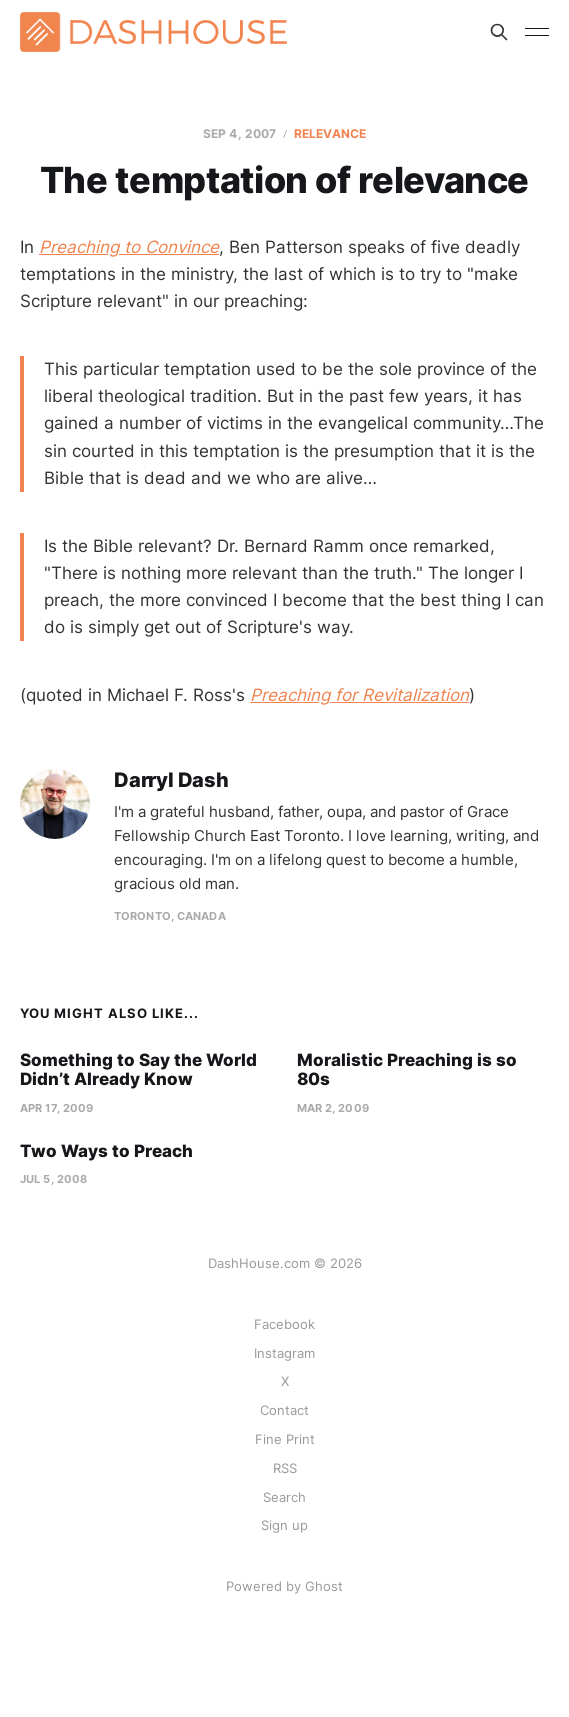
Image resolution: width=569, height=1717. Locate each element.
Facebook (284, 1324)
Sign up (284, 1525)
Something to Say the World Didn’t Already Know (138, 1070)
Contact (284, 1410)
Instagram (284, 1353)
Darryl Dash (171, 780)
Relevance (330, 133)
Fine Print (285, 1439)
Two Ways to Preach (106, 1151)
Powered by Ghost (284, 1586)
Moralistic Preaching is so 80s (407, 1070)
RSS (285, 1468)
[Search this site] (499, 32)
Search (284, 1497)
